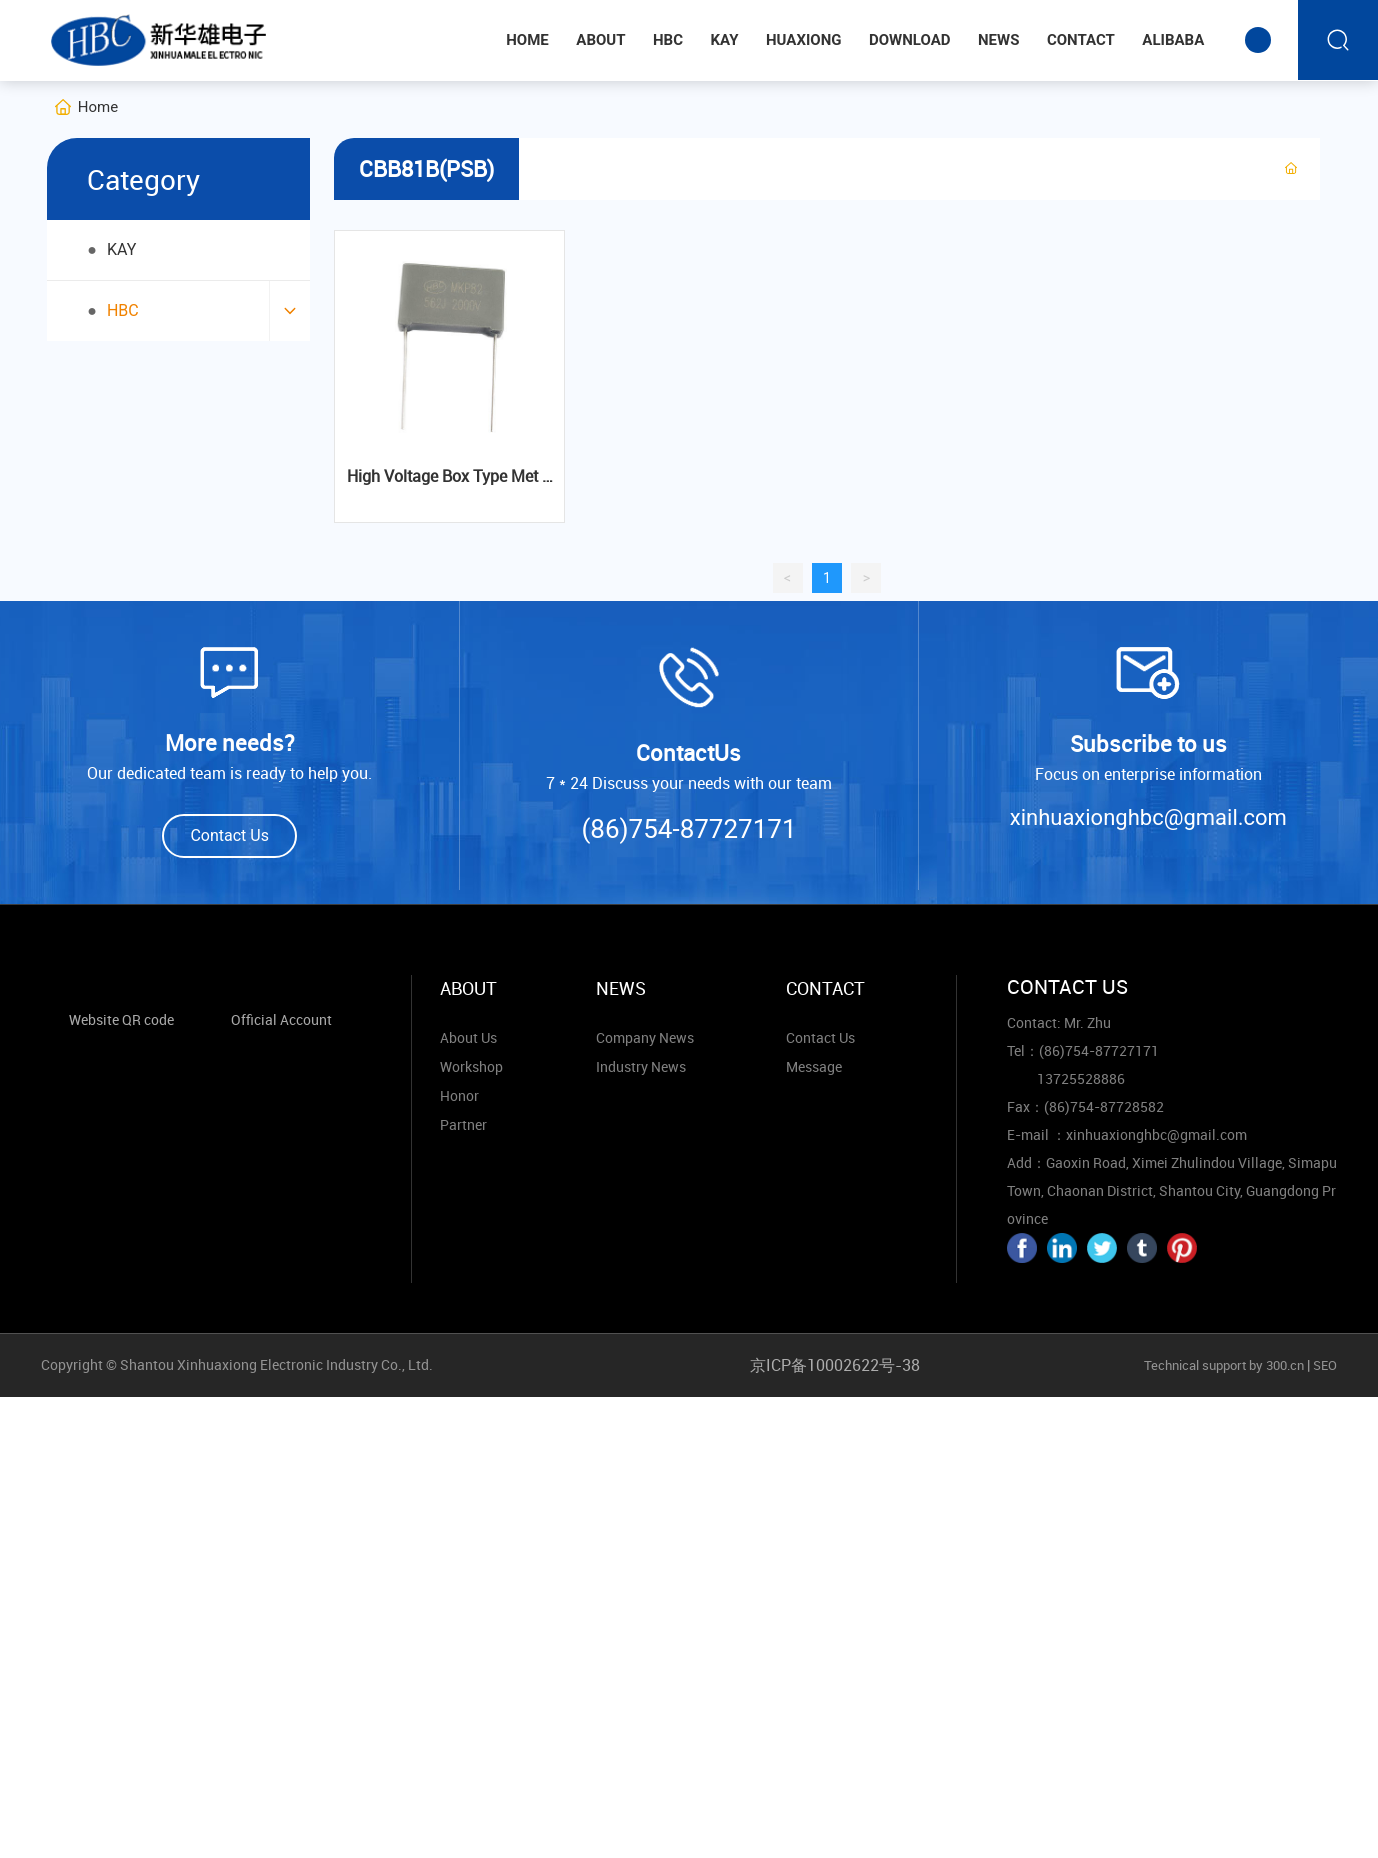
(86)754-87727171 (688, 829)
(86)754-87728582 (1104, 1106)
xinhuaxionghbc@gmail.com (1148, 817)
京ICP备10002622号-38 (835, 1365)
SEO (1325, 1365)
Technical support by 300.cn (1222, 1365)
